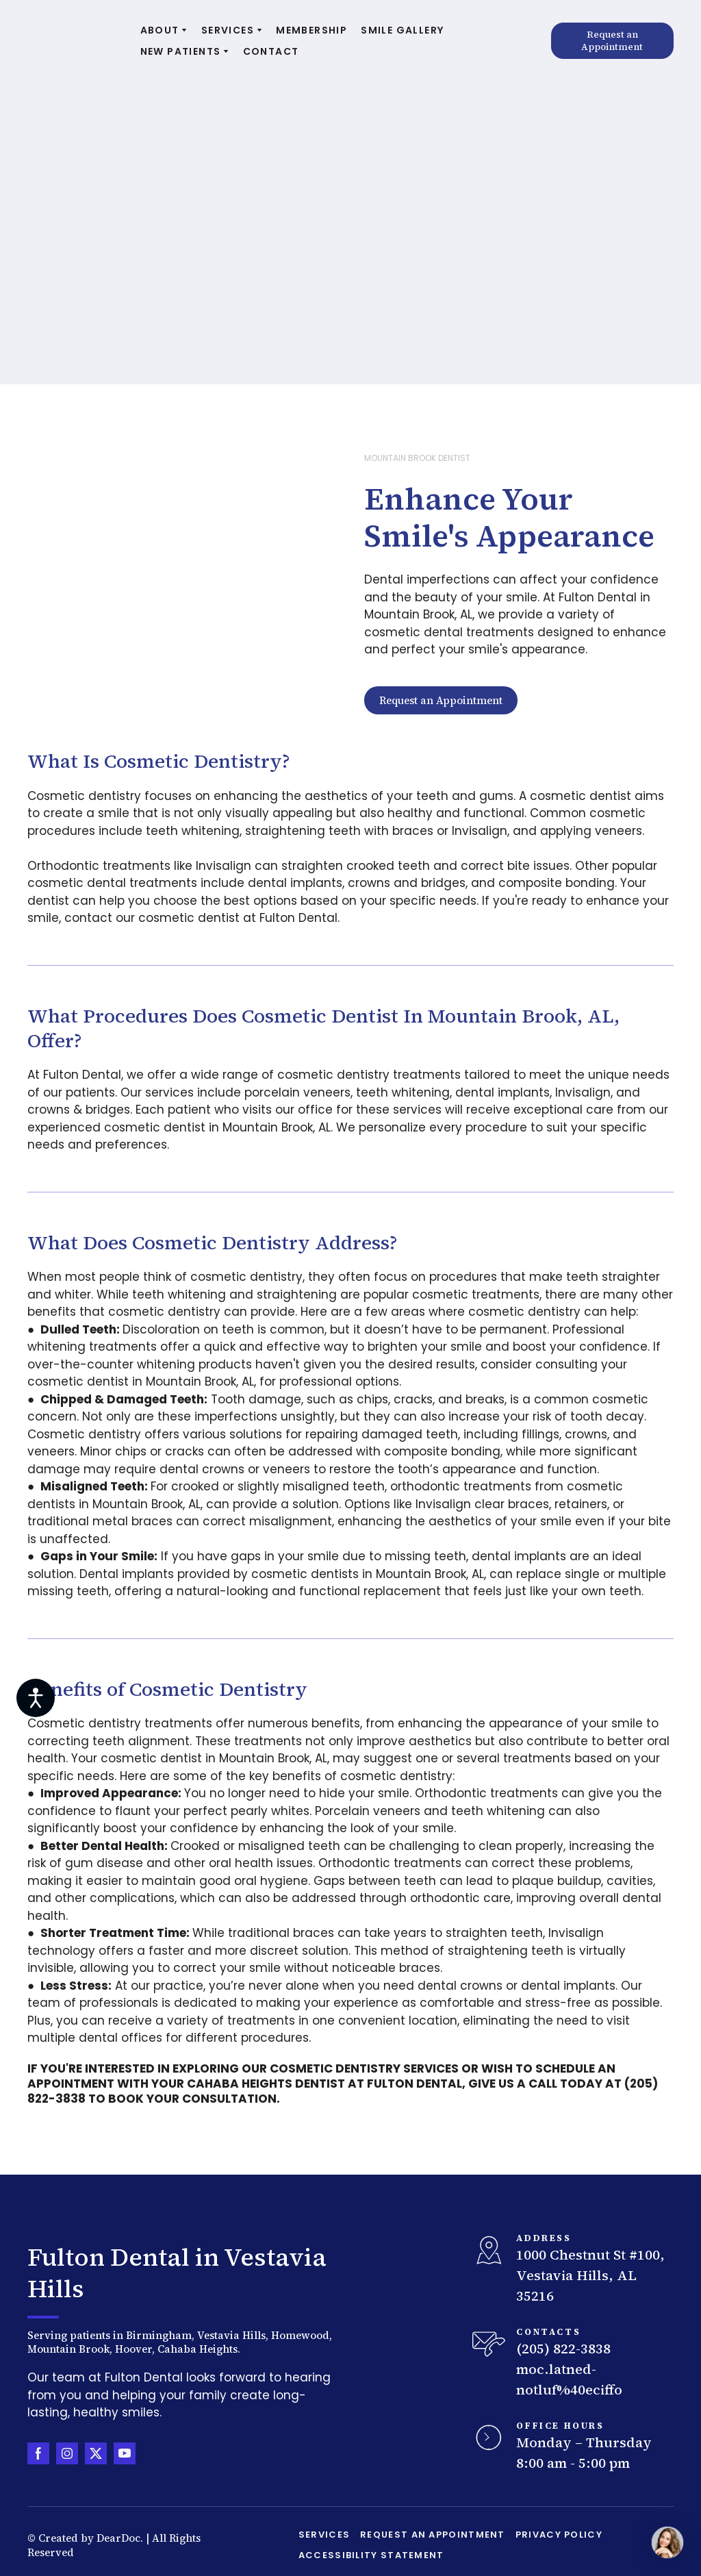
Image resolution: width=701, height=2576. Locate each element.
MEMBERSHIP (311, 30)
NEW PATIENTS (180, 51)
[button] (612, 41)
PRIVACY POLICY (558, 2534)
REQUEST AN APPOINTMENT (432, 2534)
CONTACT (271, 51)
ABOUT (159, 30)
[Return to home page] (73, 41)
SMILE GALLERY (402, 30)
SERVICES (227, 30)
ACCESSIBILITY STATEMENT (371, 2555)
